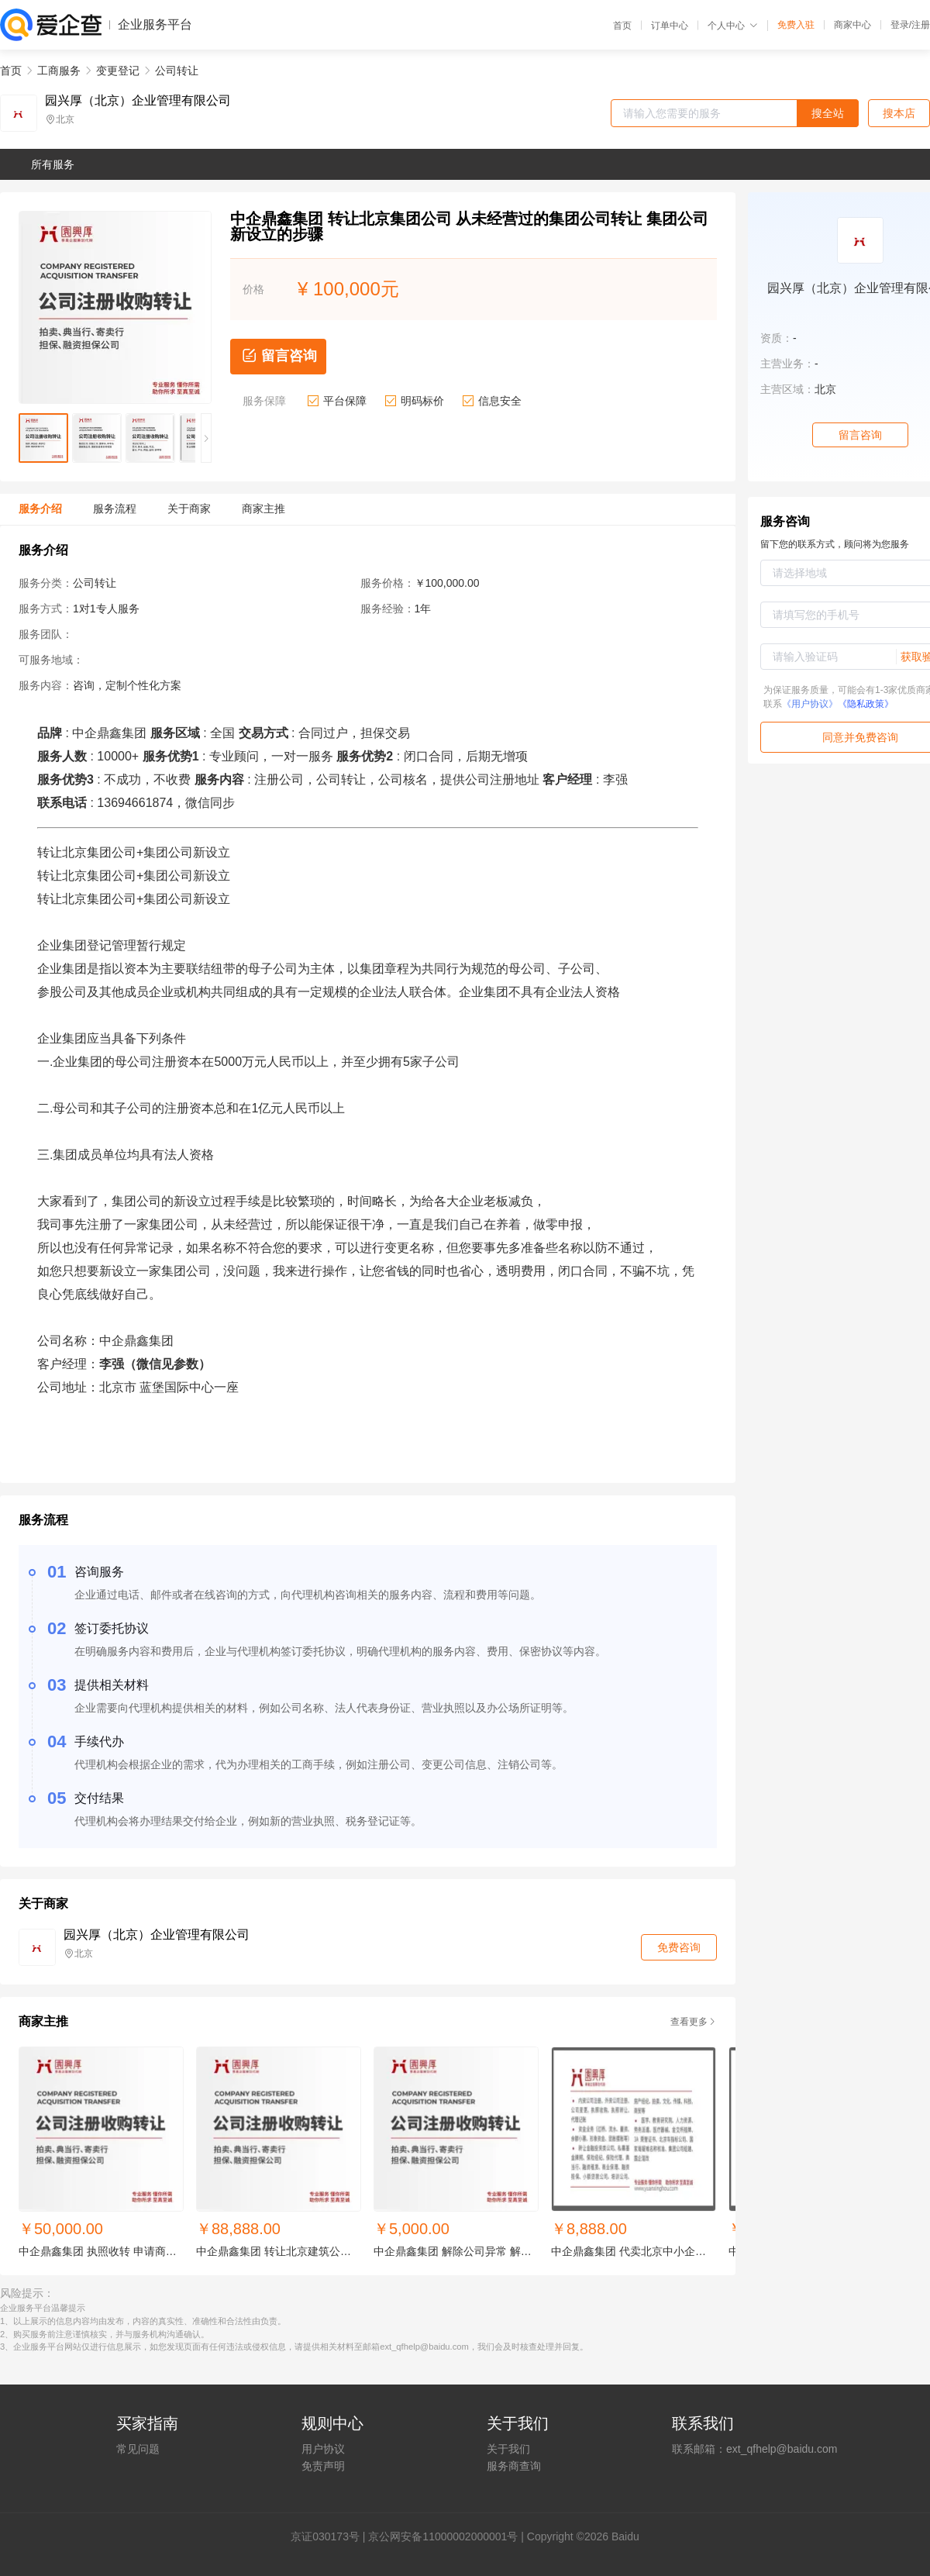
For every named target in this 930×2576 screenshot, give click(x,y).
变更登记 (118, 70)
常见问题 (138, 2449)
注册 (920, 24)
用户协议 (323, 2449)
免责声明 (323, 2466)
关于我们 (508, 2449)
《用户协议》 (810, 703)
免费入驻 (796, 24)
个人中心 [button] (733, 25)
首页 (622, 25)
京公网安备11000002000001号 (443, 2536)
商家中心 (852, 24)
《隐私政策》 (866, 703)
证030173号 (330, 2536)
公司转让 (176, 70)
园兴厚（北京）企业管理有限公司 (138, 101)
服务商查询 (514, 2466)
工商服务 (59, 70)
